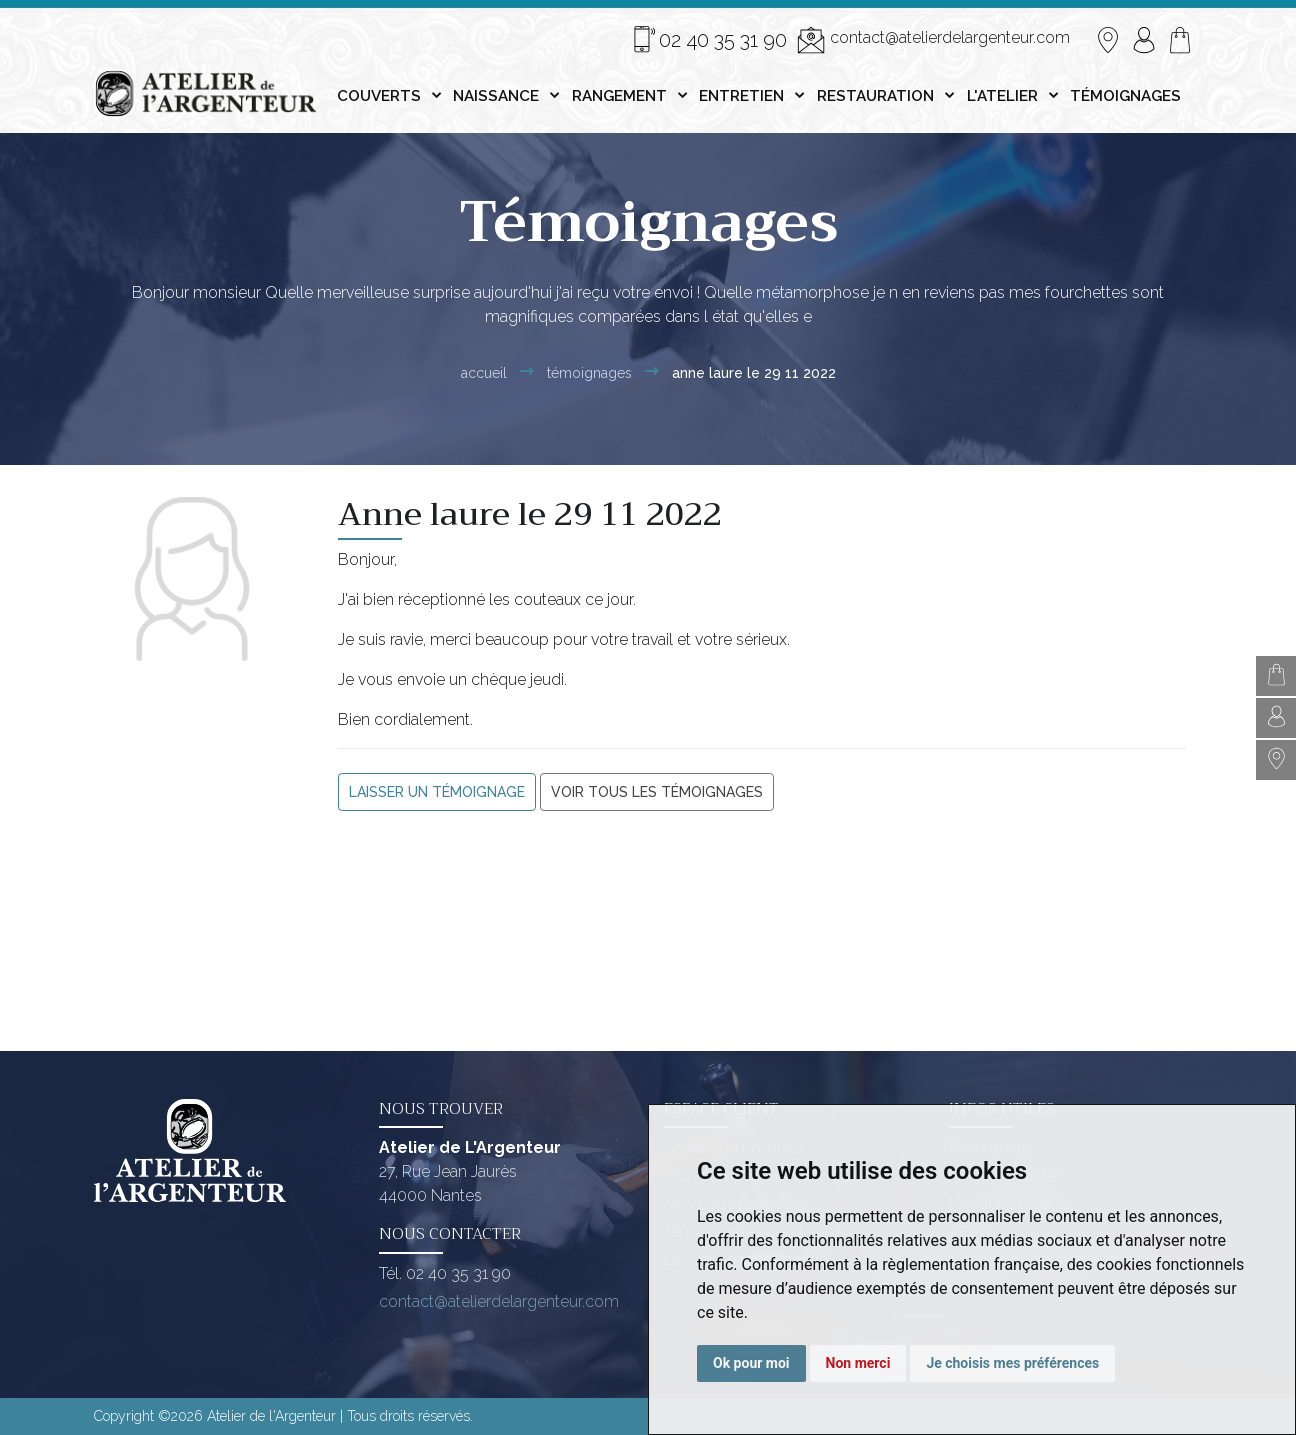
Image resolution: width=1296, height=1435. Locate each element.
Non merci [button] (858, 1363)
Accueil (484, 373)
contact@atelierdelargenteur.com (933, 40)
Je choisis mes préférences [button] (1012, 1363)
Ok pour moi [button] (751, 1363)
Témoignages (589, 373)
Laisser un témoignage (437, 792)
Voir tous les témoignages (657, 792)
